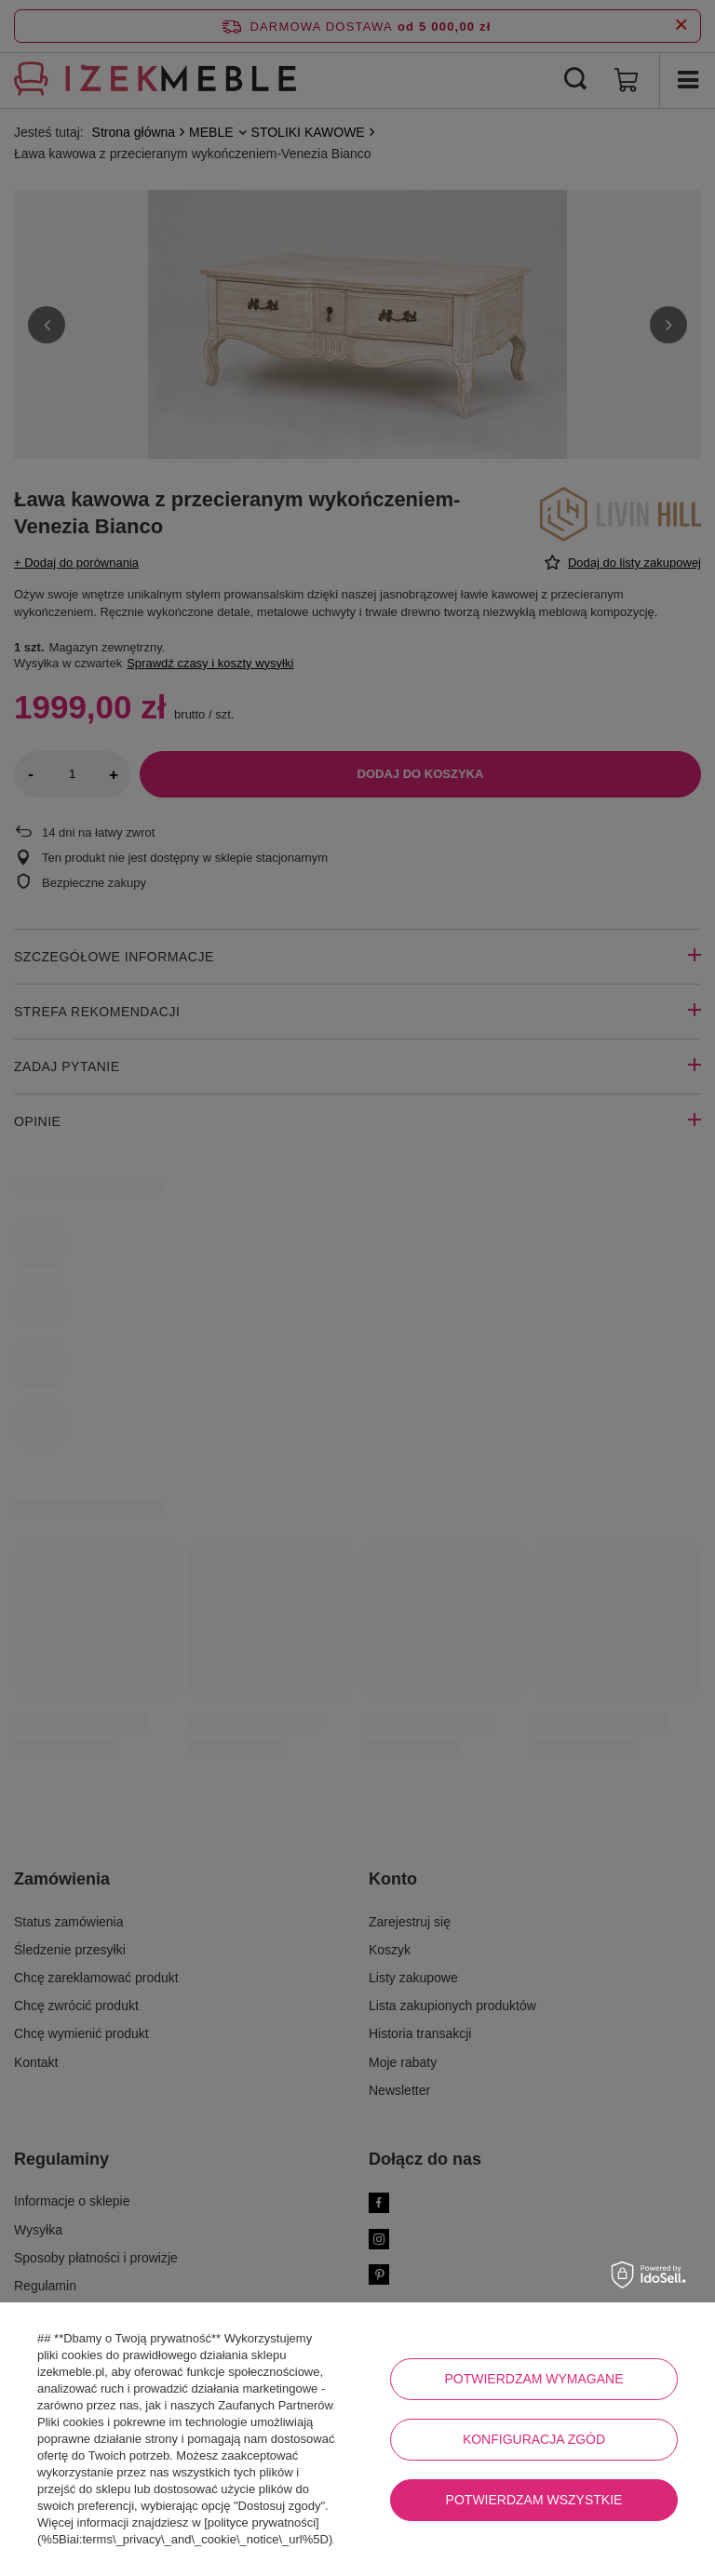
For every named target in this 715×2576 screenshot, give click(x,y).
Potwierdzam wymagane (533, 2378)
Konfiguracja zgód (534, 2439)
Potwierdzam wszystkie (534, 2499)
